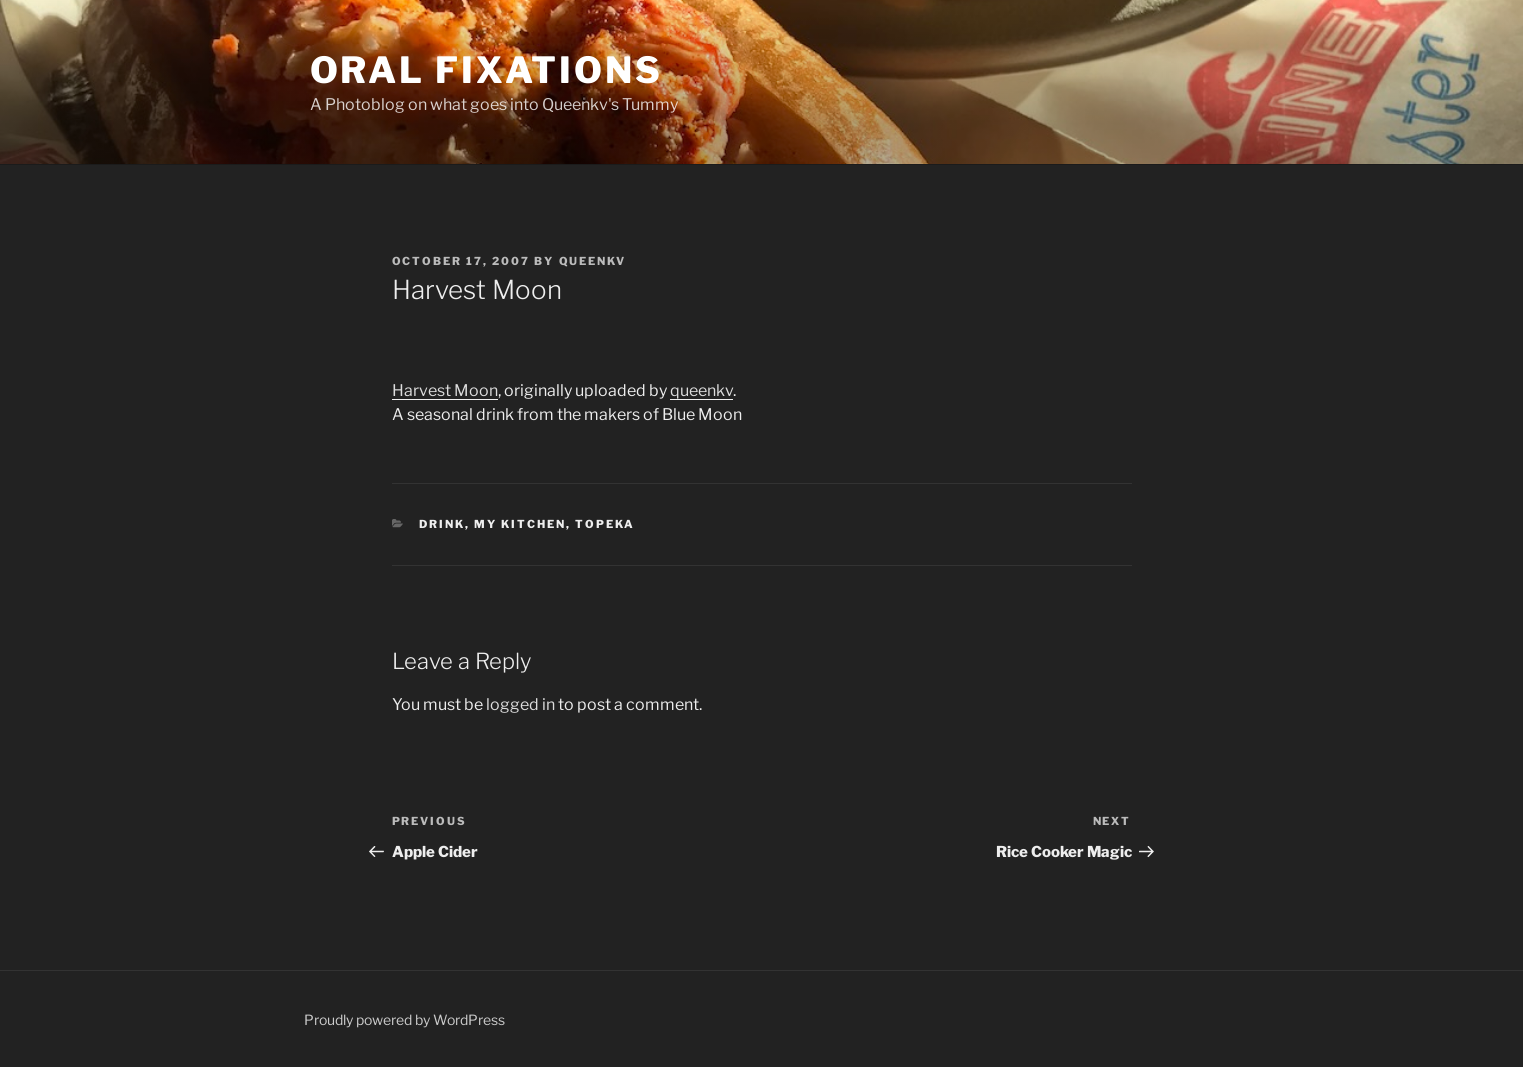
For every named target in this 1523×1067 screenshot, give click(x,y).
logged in (520, 704)
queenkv (701, 390)
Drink (442, 524)
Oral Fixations (486, 70)
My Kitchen (520, 524)
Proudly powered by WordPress (404, 1019)
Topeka (605, 524)
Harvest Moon (445, 390)
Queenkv (593, 261)
